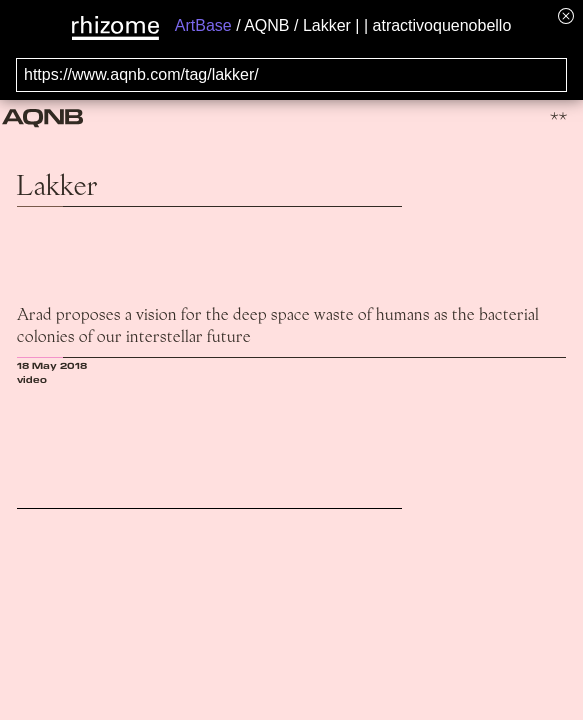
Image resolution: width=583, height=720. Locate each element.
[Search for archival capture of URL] (291, 75)
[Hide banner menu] (566, 15)
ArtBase (203, 25)
